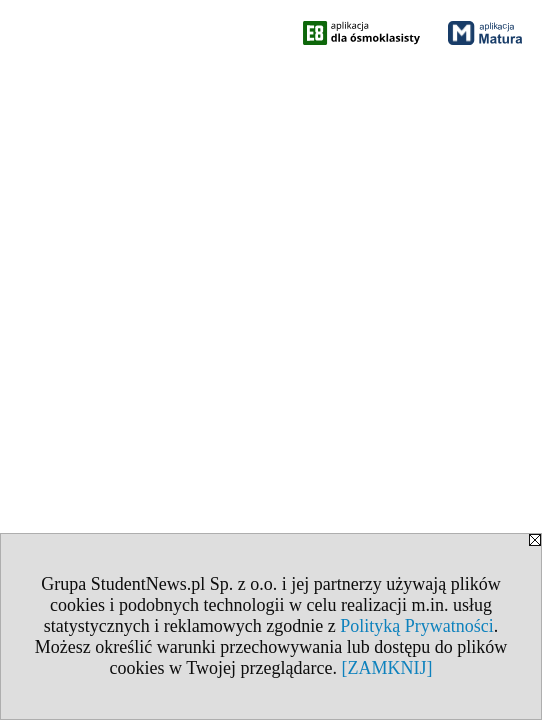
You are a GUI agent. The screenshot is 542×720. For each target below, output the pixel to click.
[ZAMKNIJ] (386, 668)
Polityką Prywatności (417, 626)
